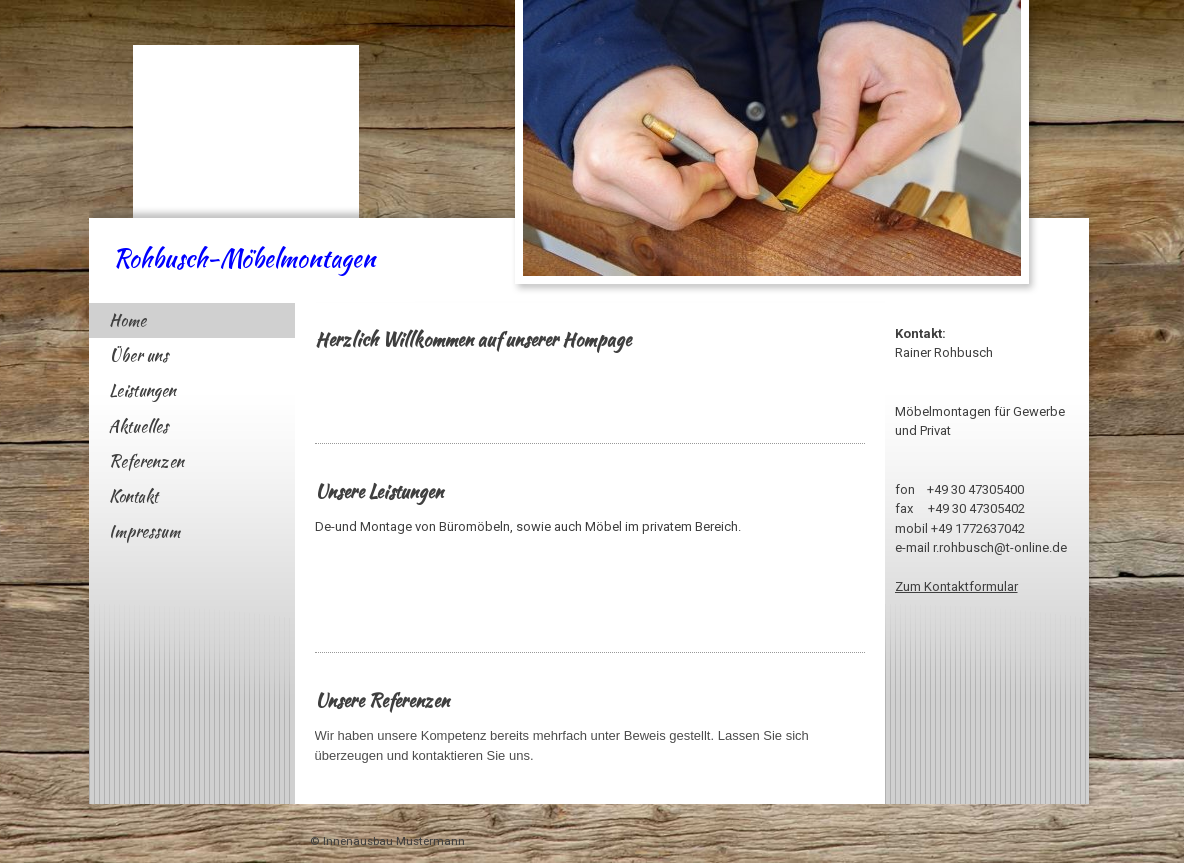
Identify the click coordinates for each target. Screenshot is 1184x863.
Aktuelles (138, 426)
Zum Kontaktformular (956, 586)
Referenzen (146, 461)
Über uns (138, 355)
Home (127, 320)
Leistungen (142, 390)
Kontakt (133, 496)
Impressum (144, 531)
